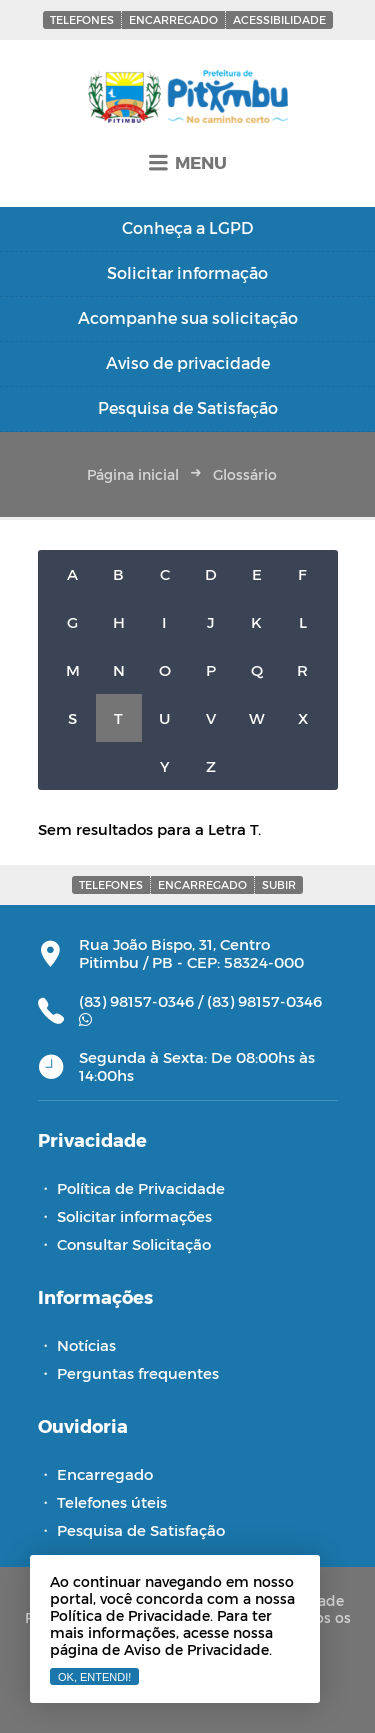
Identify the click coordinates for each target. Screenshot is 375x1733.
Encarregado (173, 19)
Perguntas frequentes (138, 1373)
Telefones (82, 19)
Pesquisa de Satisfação (141, 1530)
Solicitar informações (134, 1216)
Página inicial (133, 474)
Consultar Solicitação (134, 1244)
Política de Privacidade (141, 1188)
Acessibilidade (279, 19)
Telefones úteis (112, 1502)
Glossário (245, 474)
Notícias (86, 1345)
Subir (279, 884)
